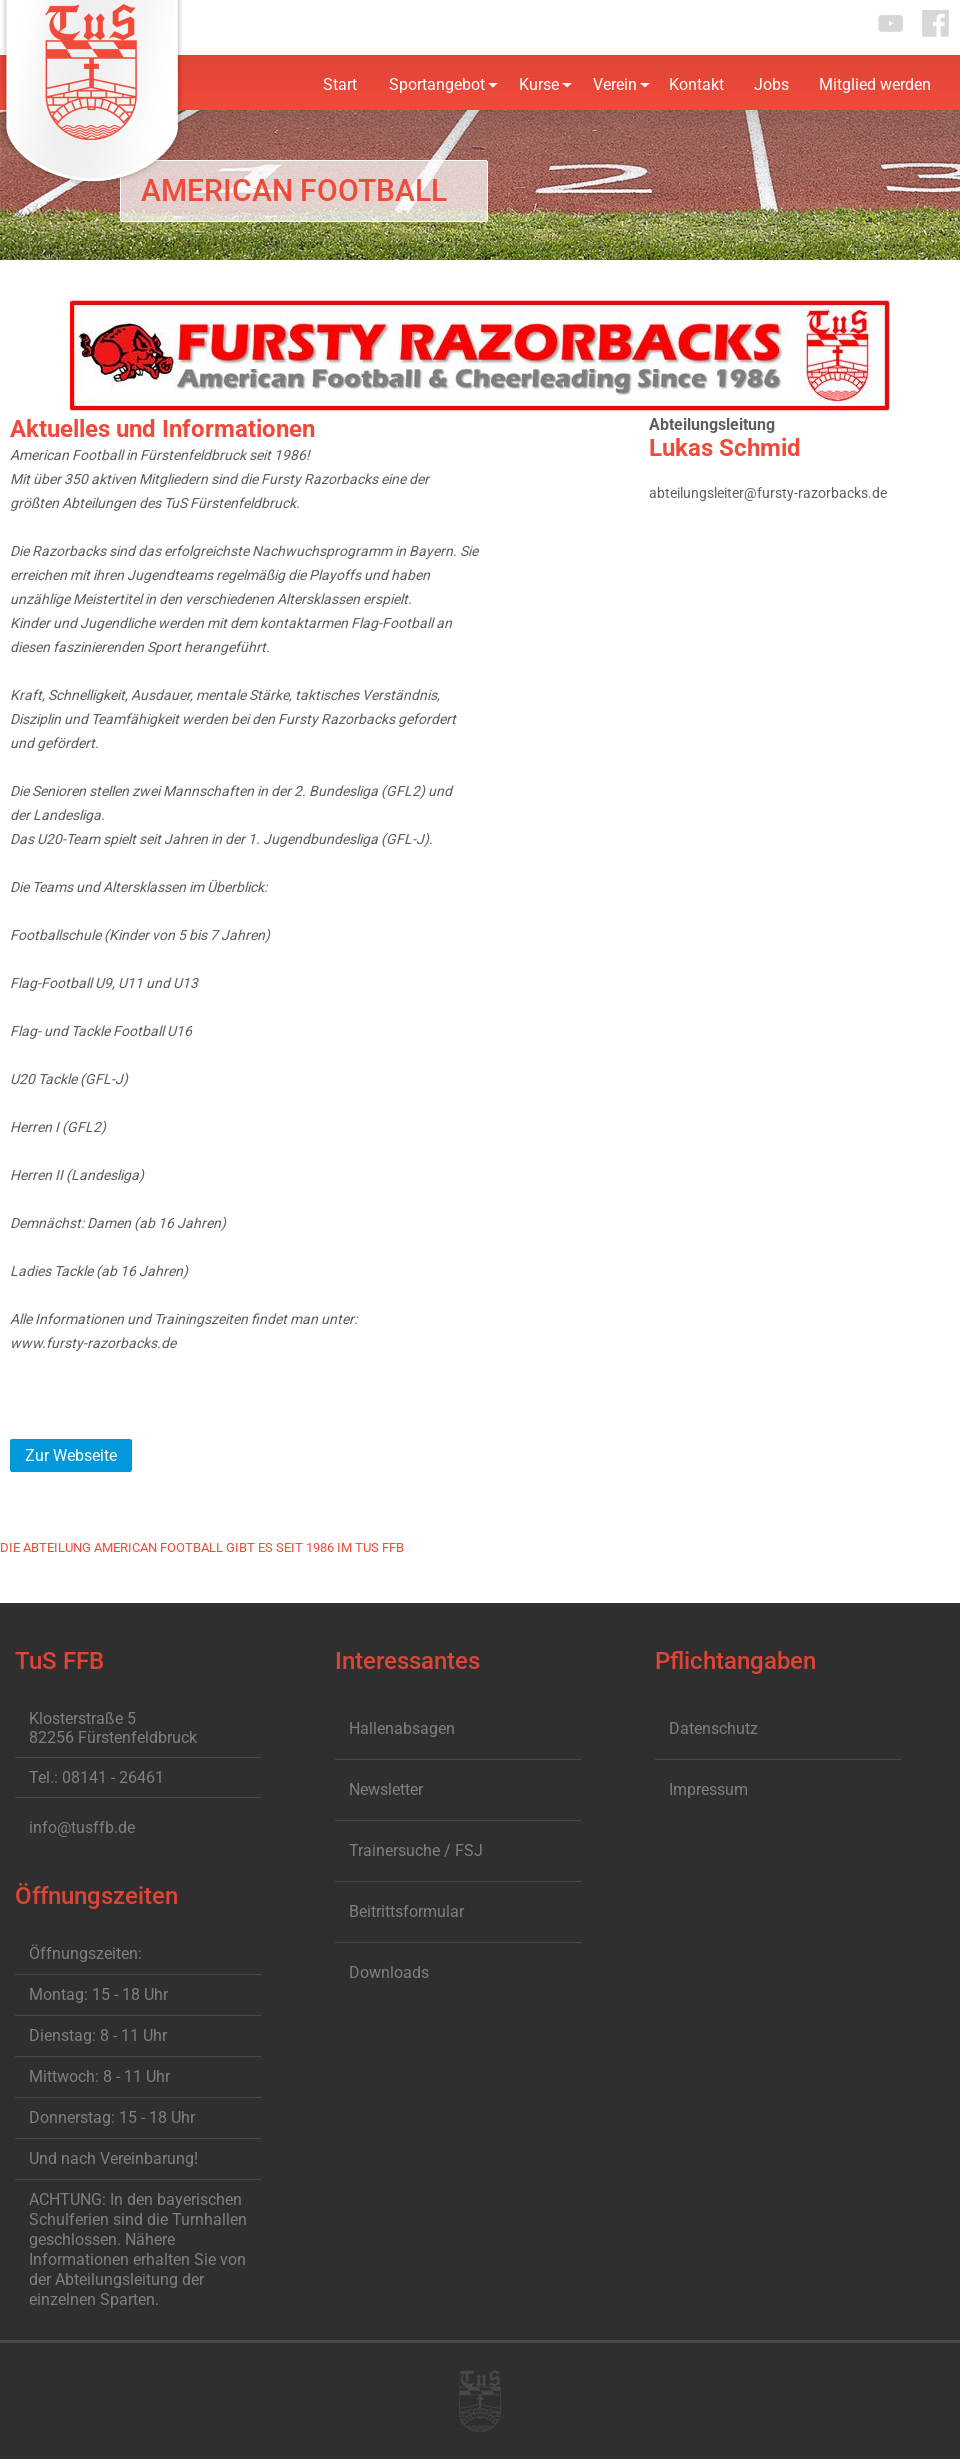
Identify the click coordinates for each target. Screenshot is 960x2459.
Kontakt (696, 84)
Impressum (708, 1789)
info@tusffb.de (82, 1827)
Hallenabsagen (402, 1728)
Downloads (389, 1972)
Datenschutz (713, 1728)
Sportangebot (437, 84)
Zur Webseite (71, 1455)
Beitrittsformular (406, 1911)
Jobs (771, 84)
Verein (615, 84)
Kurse (539, 84)
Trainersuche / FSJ (416, 1850)
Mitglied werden (875, 84)
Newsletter (386, 1789)
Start (340, 84)
